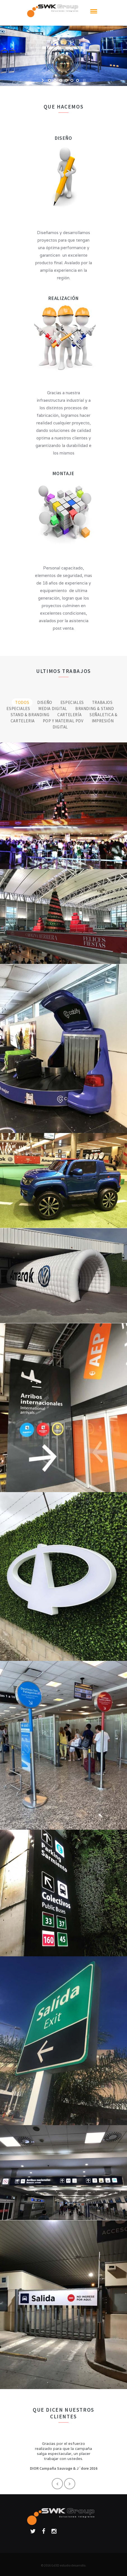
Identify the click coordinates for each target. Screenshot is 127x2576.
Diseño (44, 702)
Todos (22, 702)
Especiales (72, 702)
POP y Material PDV (63, 720)
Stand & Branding (30, 714)
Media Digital (52, 708)
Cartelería (69, 714)
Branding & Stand (94, 708)
